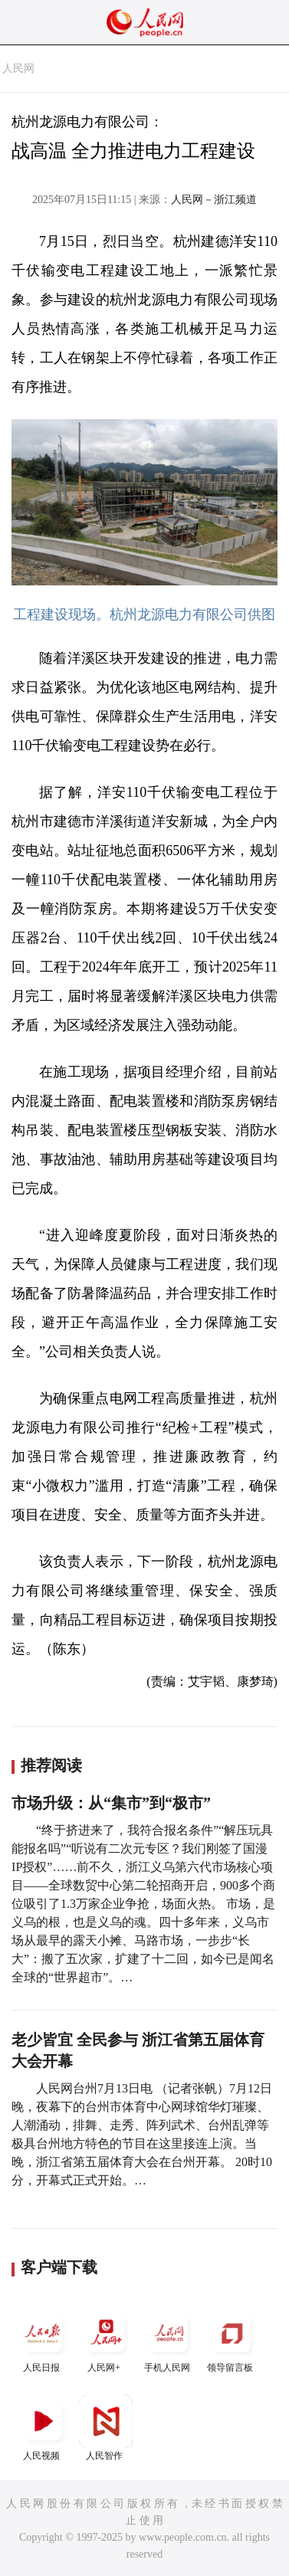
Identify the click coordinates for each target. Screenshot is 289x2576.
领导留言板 (231, 2339)
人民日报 (43, 2339)
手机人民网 (168, 2339)
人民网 (18, 68)
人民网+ (106, 2339)
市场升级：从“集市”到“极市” (111, 1802)
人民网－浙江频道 (214, 199)
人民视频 (43, 2427)
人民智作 (106, 2427)
